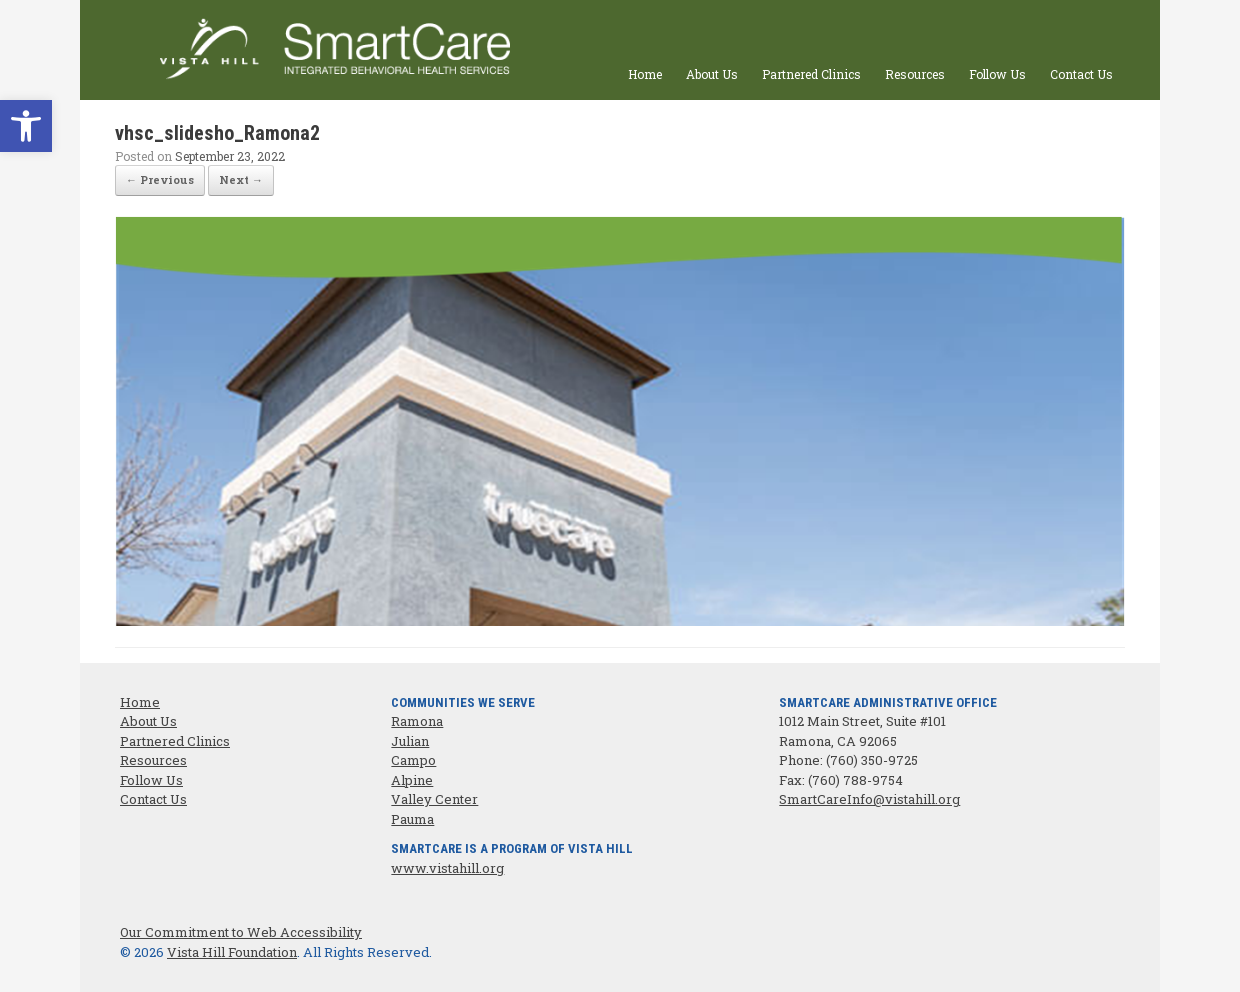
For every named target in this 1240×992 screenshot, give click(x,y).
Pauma (412, 819)
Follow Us (997, 74)
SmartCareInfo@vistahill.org (869, 799)
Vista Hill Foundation (232, 952)
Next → (241, 179)
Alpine (412, 780)
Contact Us (1081, 74)
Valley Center (434, 799)
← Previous (160, 179)
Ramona (417, 721)
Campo (413, 760)
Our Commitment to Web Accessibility (241, 932)
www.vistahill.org (447, 868)
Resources (915, 74)
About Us (712, 74)
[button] (26, 126)
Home (645, 74)
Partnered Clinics (811, 74)
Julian (410, 741)
